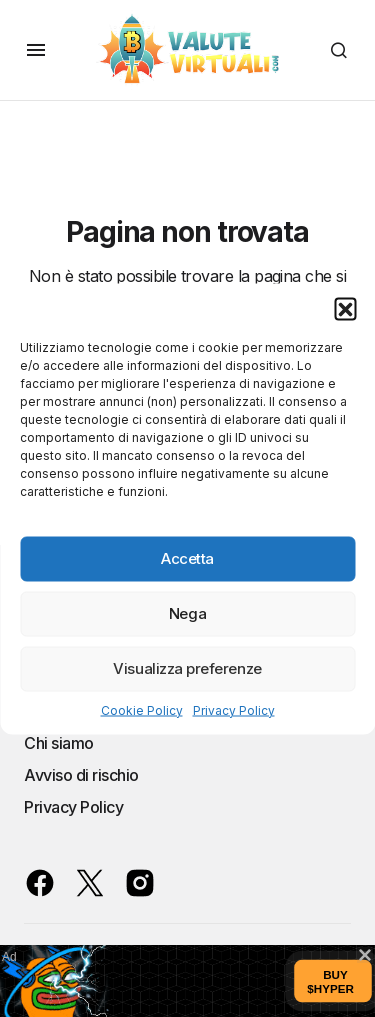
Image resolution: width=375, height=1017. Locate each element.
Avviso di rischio (81, 775)
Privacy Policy (234, 709)
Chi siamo (59, 743)
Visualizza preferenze (187, 668)
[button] (345, 308)
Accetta (187, 558)
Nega (187, 613)
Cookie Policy (142, 709)
